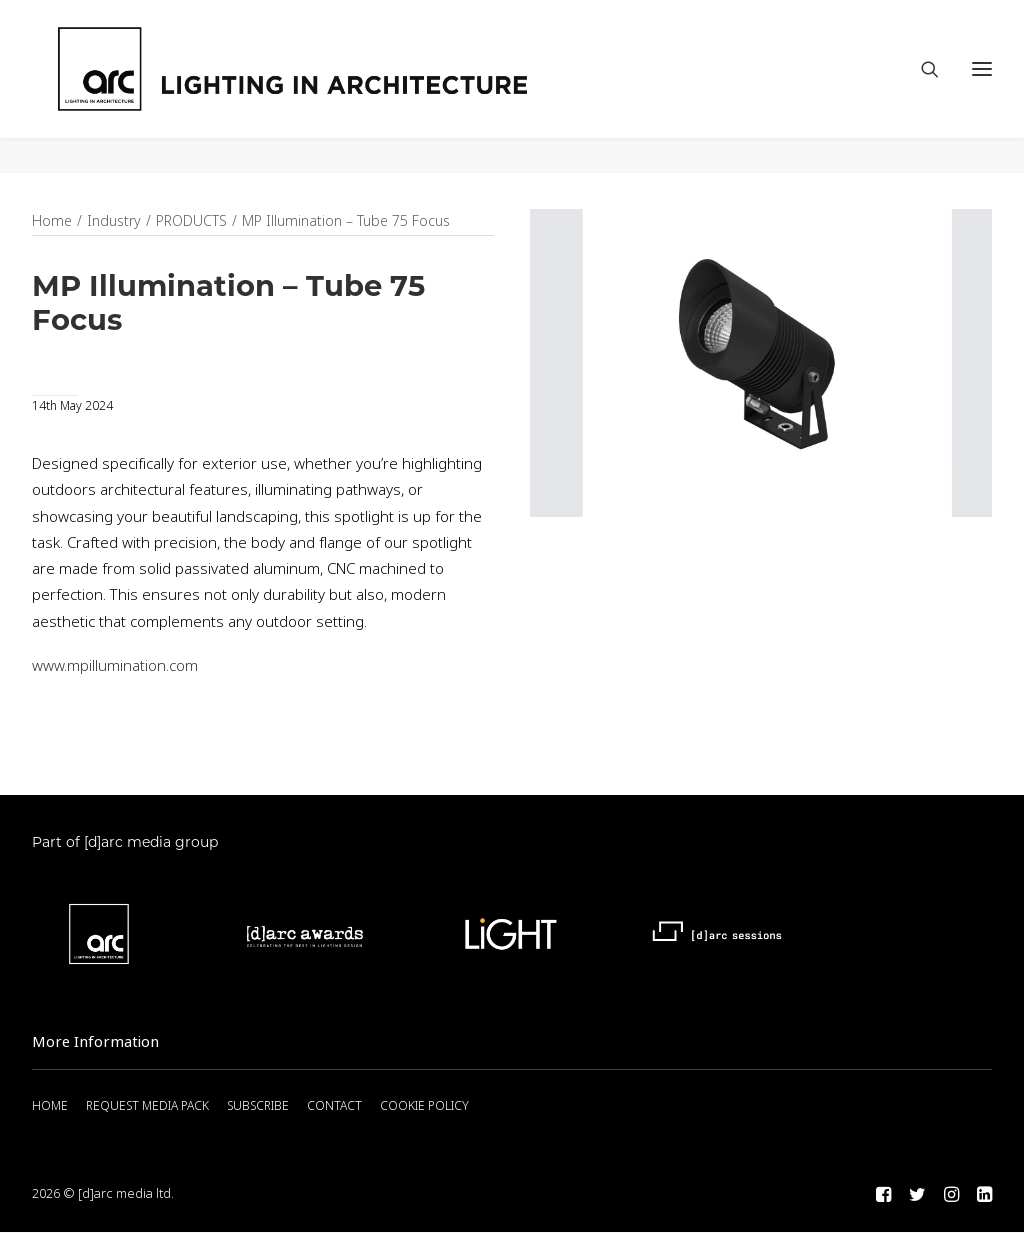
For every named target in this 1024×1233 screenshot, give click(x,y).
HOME (50, 1107)
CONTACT (334, 1107)
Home (52, 222)
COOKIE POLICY (424, 1107)
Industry (114, 222)
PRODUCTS (191, 222)
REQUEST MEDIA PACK (147, 1107)
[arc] (367, 87)
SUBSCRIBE (258, 1107)
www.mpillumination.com (115, 667)
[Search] (921, 87)
